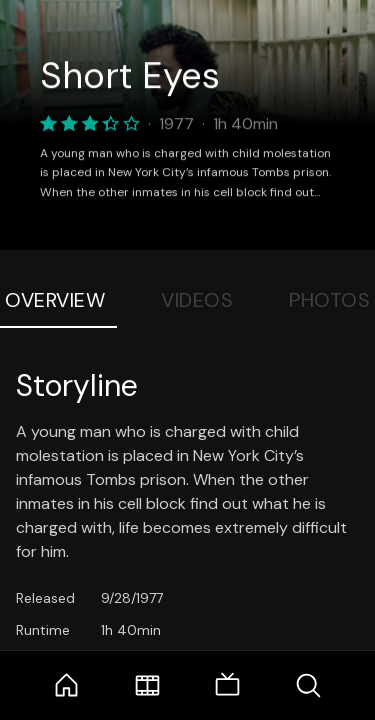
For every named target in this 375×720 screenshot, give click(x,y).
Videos (197, 300)
